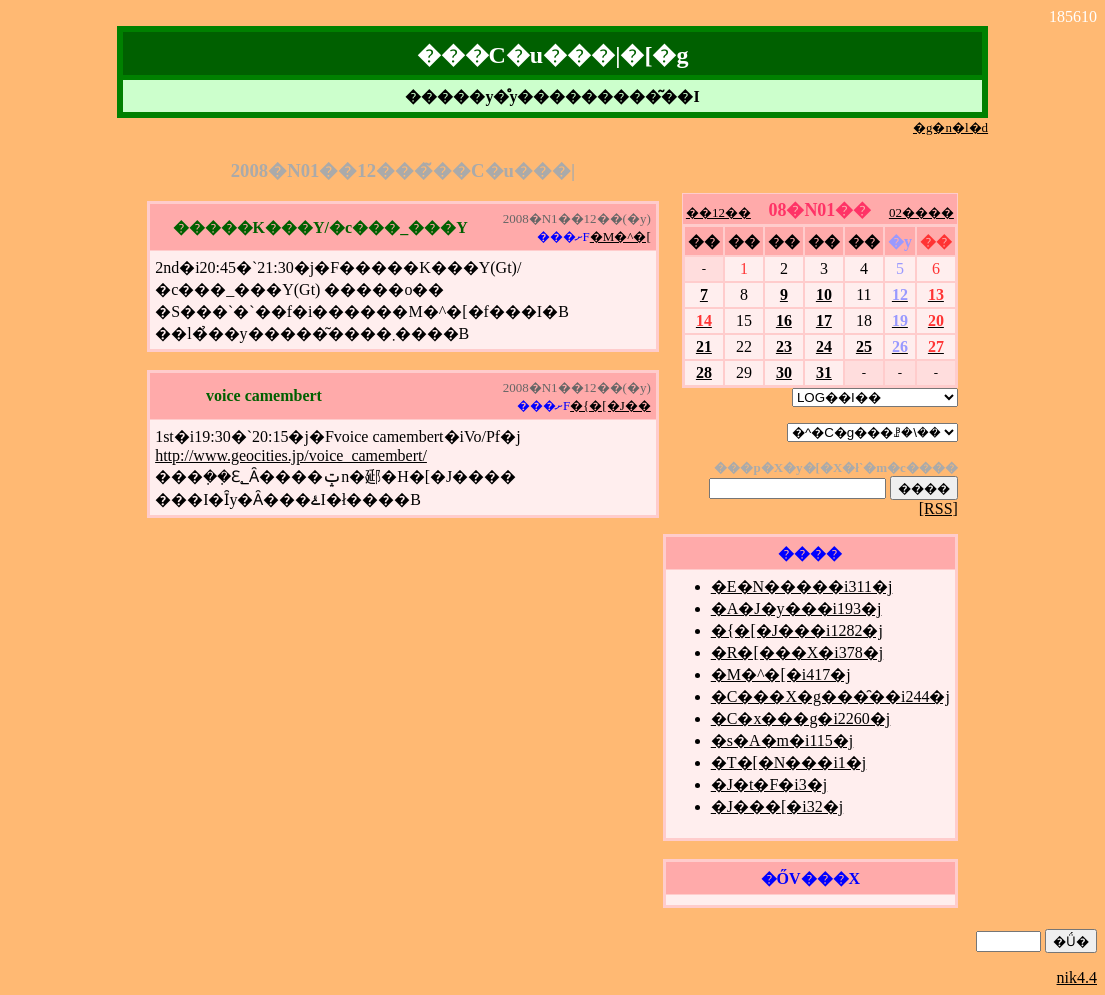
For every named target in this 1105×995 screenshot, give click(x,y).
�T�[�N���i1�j (789, 762)
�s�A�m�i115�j (782, 740)
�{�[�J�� (610, 405)
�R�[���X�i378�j (797, 652)
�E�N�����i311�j (802, 586)
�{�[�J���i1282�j (797, 630)
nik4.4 (1077, 977)
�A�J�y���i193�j (796, 608)
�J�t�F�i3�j (769, 784)
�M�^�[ (620, 236)
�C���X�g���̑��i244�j (830, 696)
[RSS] (938, 508)
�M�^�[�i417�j (781, 674)
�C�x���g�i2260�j (801, 718)
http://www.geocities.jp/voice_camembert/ (291, 455)
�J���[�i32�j (777, 806)
